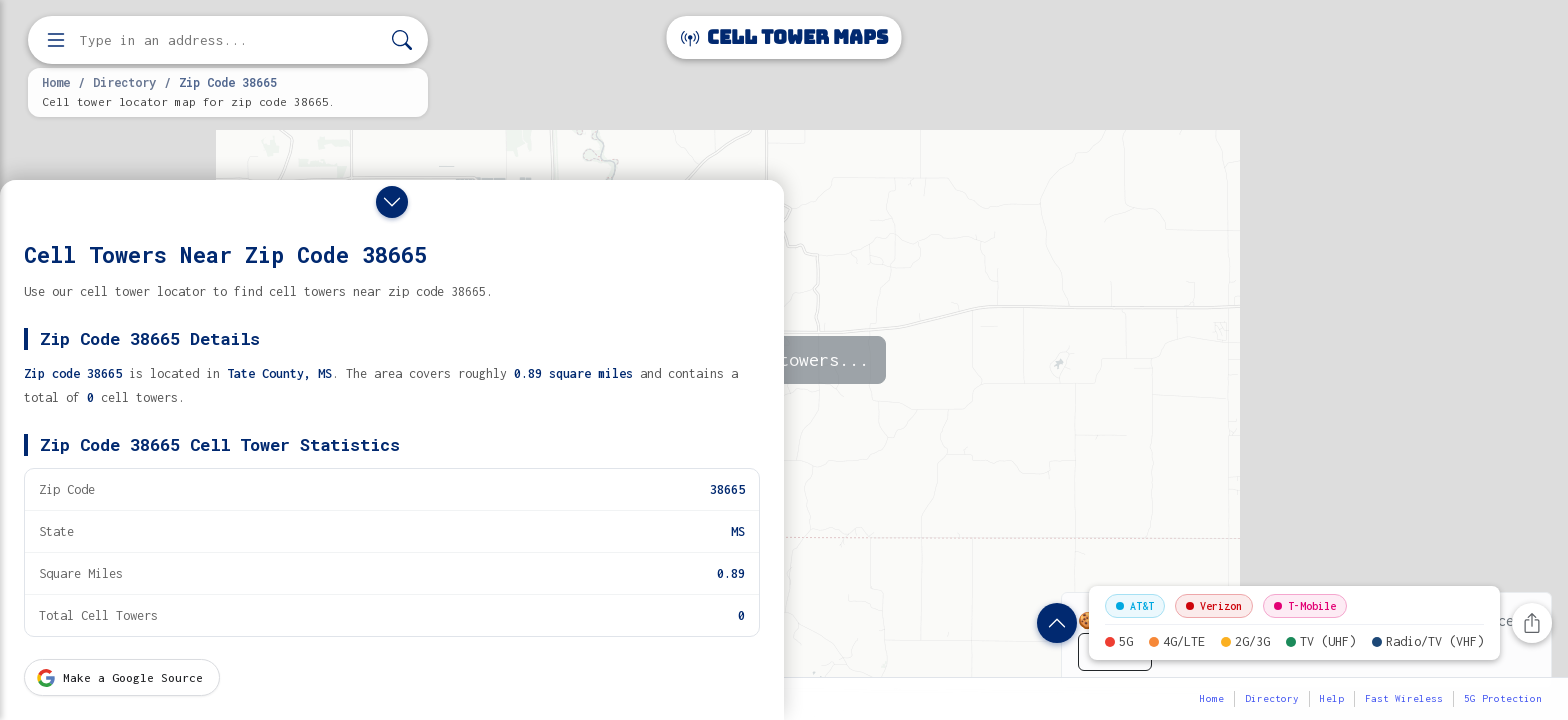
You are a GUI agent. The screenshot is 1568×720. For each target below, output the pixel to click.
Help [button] (1332, 698)
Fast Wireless (1404, 698)
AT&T (1135, 606)
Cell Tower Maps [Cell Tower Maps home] (784, 37)
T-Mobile (1305, 606)
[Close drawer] (392, 202)
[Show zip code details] (1057, 623)
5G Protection (1503, 698)
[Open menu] (56, 40)
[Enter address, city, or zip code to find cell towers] (230, 40)
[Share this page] (1532, 623)
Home (56, 82)
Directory (124, 82)
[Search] (402, 40)
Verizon (1214, 606)
